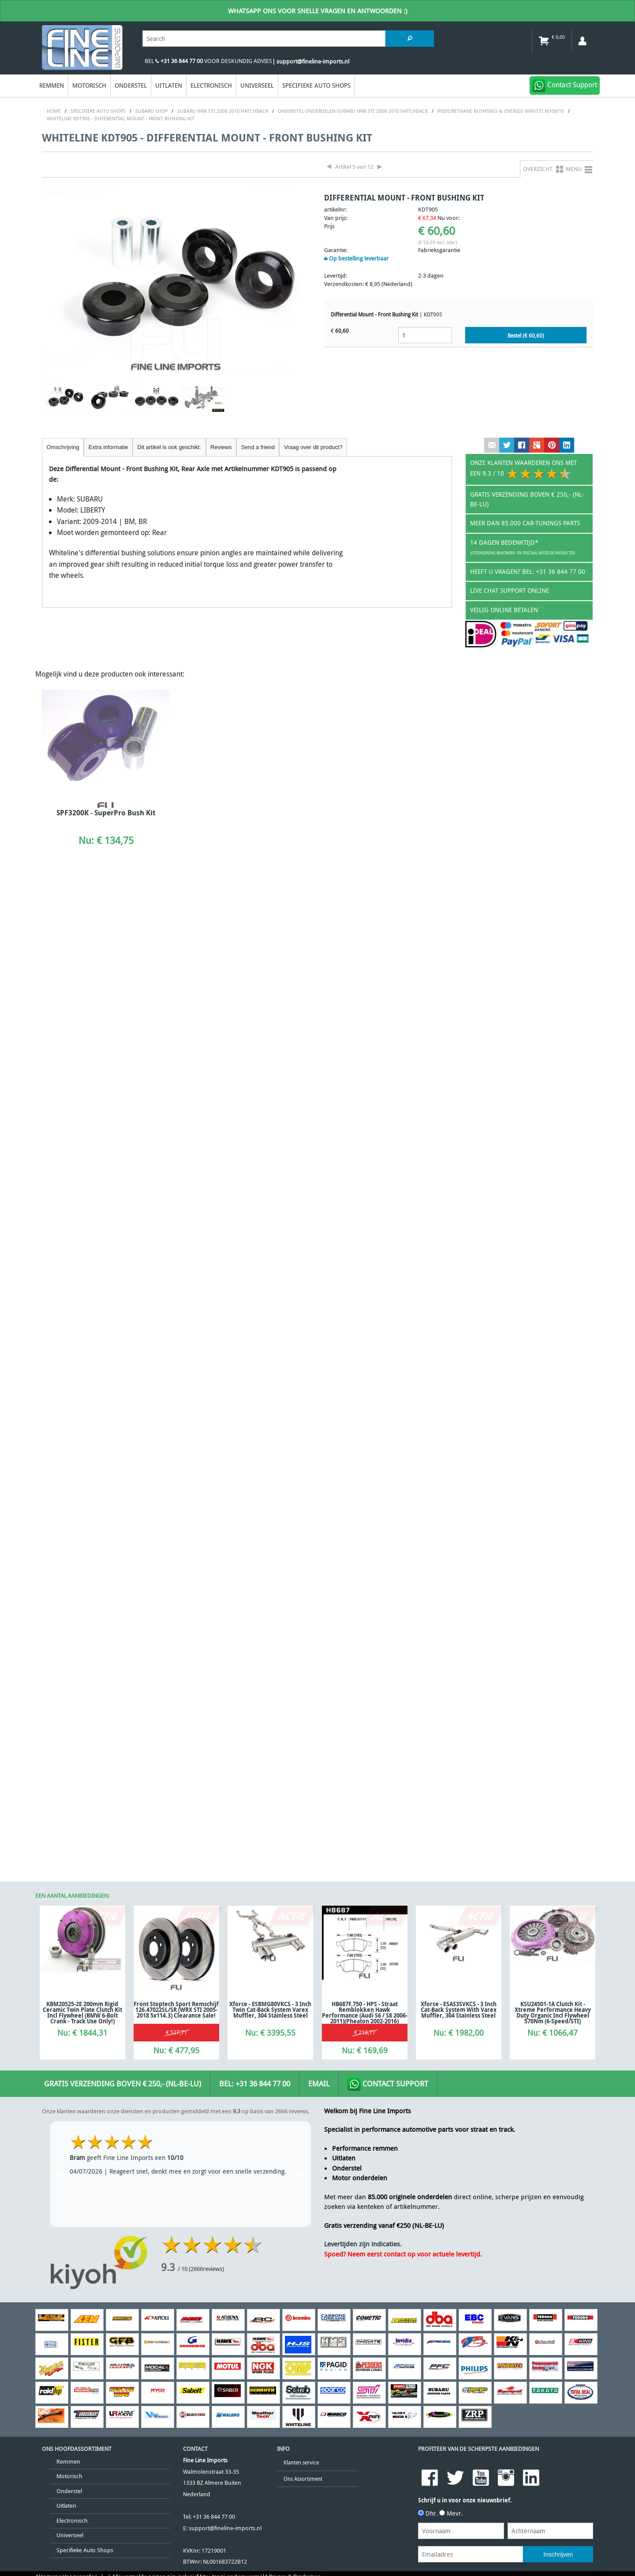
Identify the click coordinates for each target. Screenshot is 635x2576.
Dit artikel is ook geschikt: (169, 447)
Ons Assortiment (303, 1512)
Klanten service (301, 1496)
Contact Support (387, 1118)
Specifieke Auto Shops (316, 85)
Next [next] (299, 1208)
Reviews (221, 447)
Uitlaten (168, 85)
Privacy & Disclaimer (294, 1610)
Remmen (51, 85)
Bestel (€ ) (526, 335)
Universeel (257, 85)
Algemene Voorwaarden (66, 1610)
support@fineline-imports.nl (225, 1561)
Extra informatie (108, 447)
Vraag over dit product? (313, 447)
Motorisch (89, 85)
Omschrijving (63, 447)
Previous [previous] (60, 1208)
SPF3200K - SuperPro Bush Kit (106, 813)
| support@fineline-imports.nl (310, 61)
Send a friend (258, 447)
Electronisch (211, 85)
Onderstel (131, 85)
